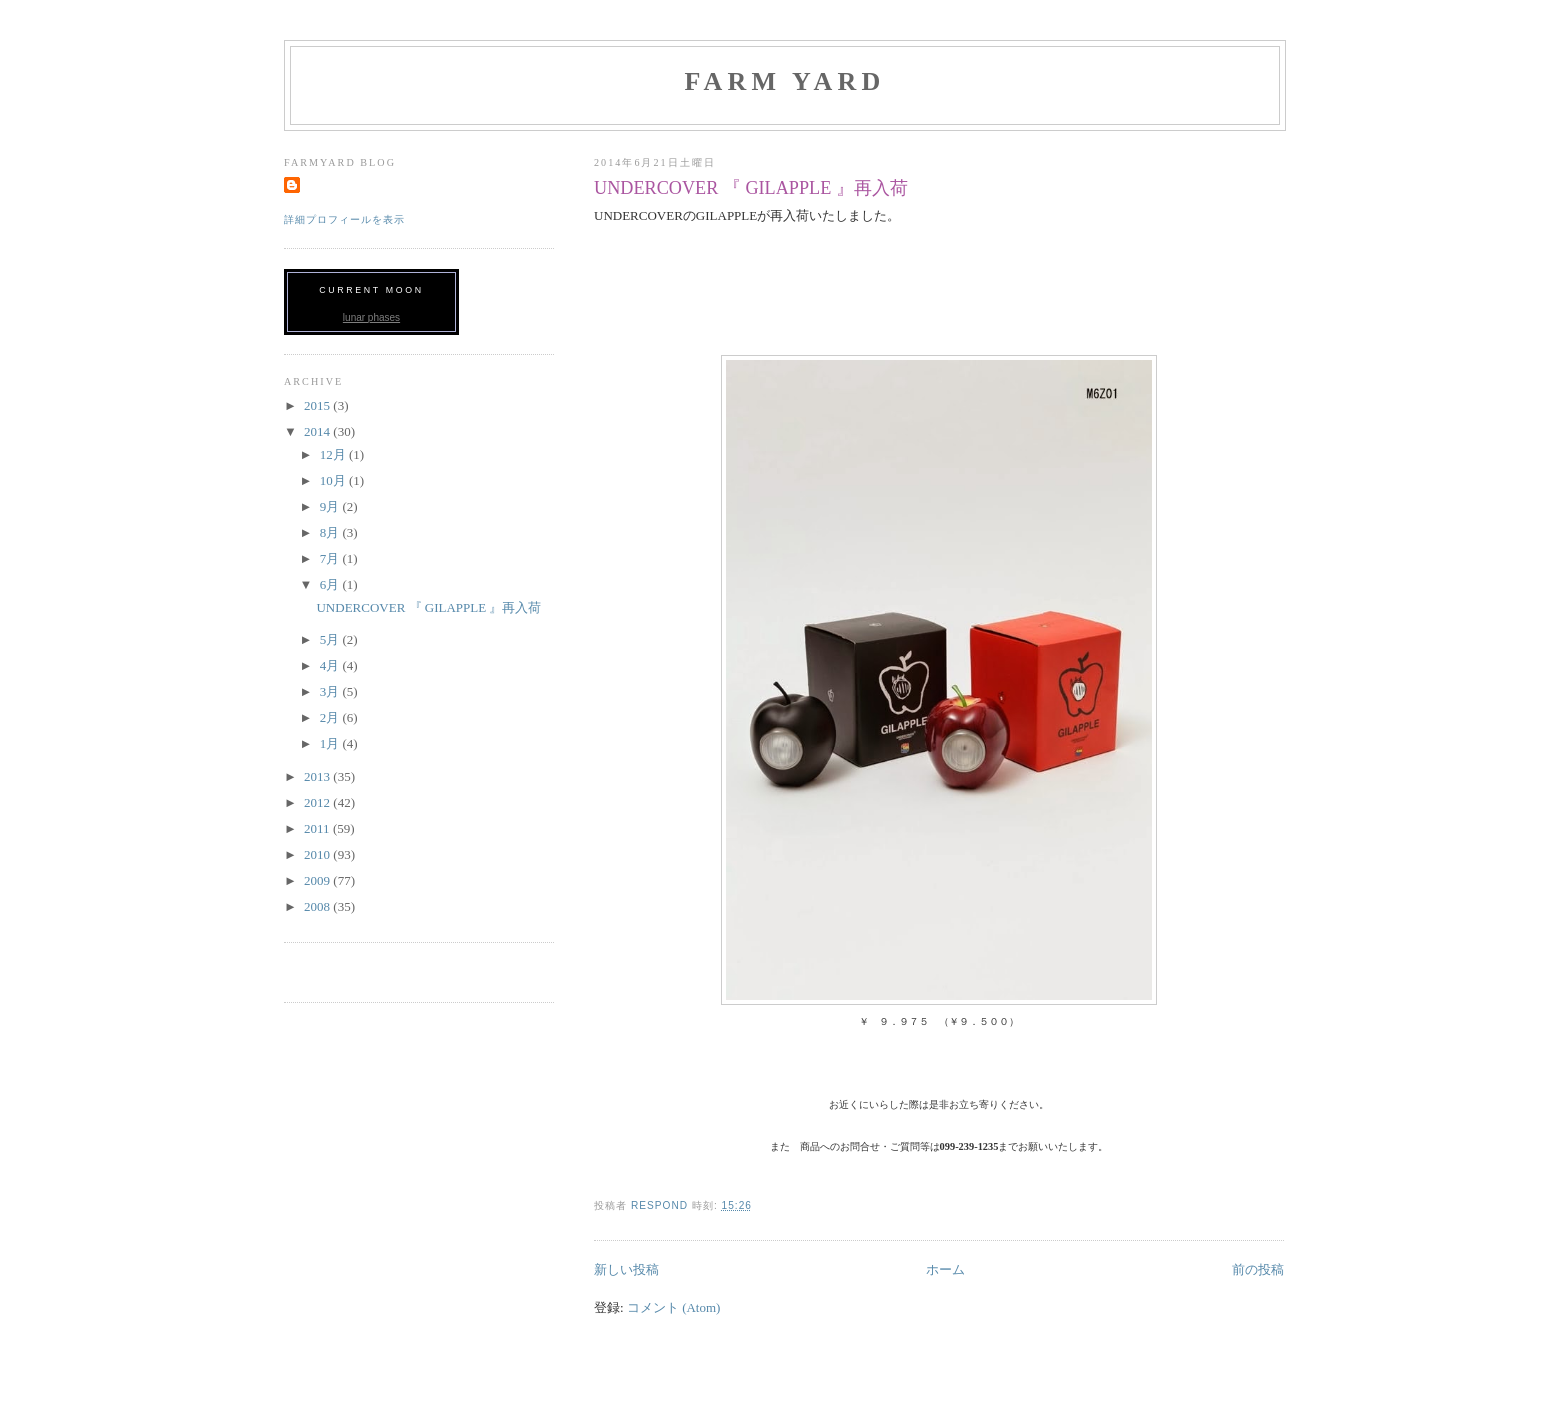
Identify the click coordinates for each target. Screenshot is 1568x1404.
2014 (318, 431)
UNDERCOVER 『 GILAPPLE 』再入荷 (751, 188)
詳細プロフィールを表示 (344, 219)
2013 (318, 776)
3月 (331, 691)
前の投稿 (1258, 1269)
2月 (331, 717)
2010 (318, 854)
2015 (318, 405)
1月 (331, 743)
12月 (334, 454)
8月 (331, 532)
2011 (318, 828)
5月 (331, 639)
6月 (331, 584)
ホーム (945, 1269)
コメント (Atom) (674, 1307)
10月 (334, 480)
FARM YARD (784, 81)
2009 (318, 880)
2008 (318, 906)
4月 (331, 665)
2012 (318, 802)
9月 (331, 506)
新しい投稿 (626, 1269)
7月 (331, 558)
